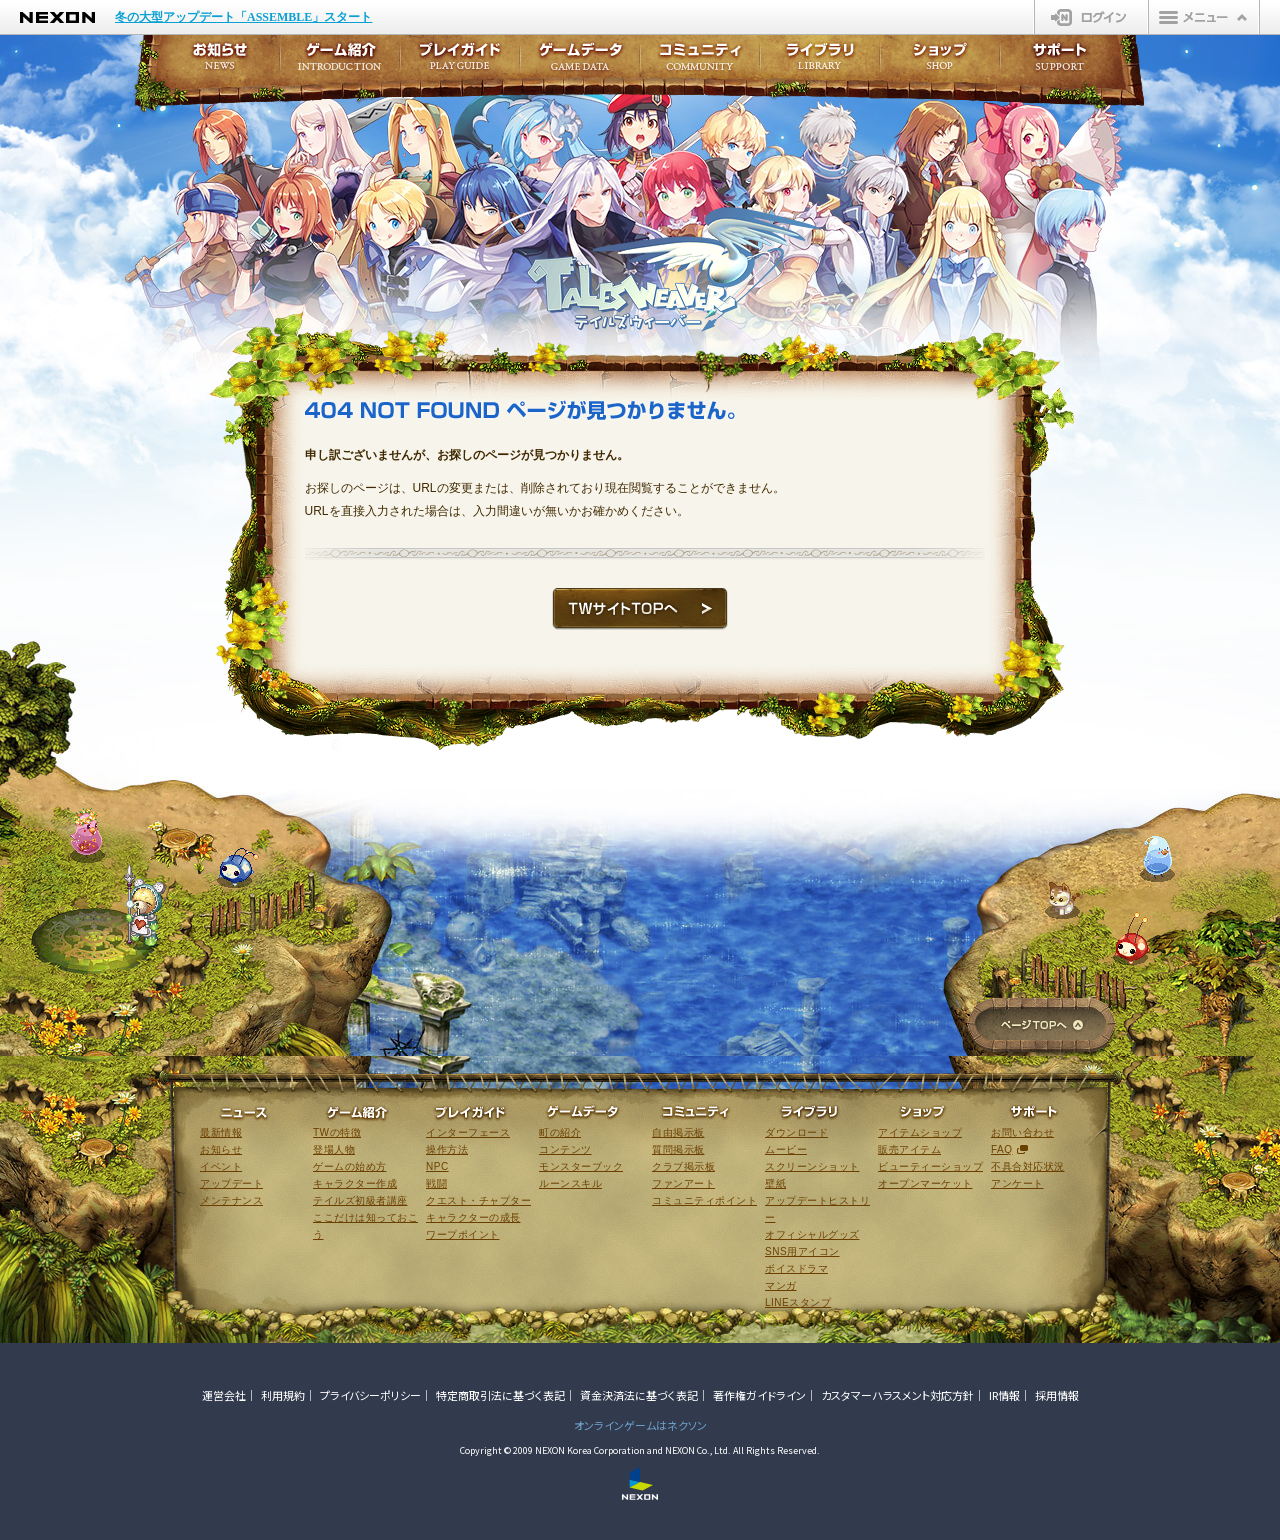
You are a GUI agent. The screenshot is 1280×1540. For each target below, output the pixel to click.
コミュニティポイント (704, 1200)
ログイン (1091, 17)
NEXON (57, 17)
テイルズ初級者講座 (360, 1200)
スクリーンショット (812, 1166)
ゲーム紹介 (340, 62)
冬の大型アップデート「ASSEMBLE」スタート (243, 17)
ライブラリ (820, 62)
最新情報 (221, 1132)
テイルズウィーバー (673, 269)
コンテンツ (565, 1149)
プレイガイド (460, 62)
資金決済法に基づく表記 (639, 1395)
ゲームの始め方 (350, 1166)
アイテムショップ (920, 1132)
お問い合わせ (1022, 1132)
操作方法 (447, 1149)
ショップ (940, 62)
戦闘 (436, 1183)
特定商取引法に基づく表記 (500, 1395)
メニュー (1204, 17)
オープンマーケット (925, 1183)
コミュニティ (700, 62)
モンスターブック (581, 1166)
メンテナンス (231, 1200)
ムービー (786, 1149)
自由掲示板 (678, 1132)
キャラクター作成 (355, 1183)
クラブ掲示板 (683, 1166)
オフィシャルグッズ (812, 1234)
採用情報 (1057, 1395)
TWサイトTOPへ (640, 609)
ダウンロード (796, 1132)
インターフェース (468, 1132)
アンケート (1017, 1183)
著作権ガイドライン (759, 1395)
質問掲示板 (678, 1149)
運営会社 (224, 1395)
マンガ (781, 1285)
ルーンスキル (570, 1183)
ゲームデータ (580, 62)
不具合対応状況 (1028, 1166)
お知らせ (214, 62)
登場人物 (334, 1149)
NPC (437, 1166)
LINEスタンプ (798, 1302)
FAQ (1002, 1149)
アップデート (231, 1183)
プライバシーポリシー (370, 1395)
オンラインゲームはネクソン (640, 1425)
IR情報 (1004, 1395)
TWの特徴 (337, 1132)
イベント (221, 1166)
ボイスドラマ (796, 1268)
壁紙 (775, 1183)
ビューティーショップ (930, 1166)
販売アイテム (909, 1149)
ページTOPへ (1041, 1026)
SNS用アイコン (802, 1251)
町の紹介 (560, 1132)
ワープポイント (463, 1234)
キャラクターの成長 (473, 1217)
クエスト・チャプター (478, 1200)
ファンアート (683, 1183)
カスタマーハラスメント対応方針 (897, 1395)
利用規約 (283, 1395)
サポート (1060, 62)
